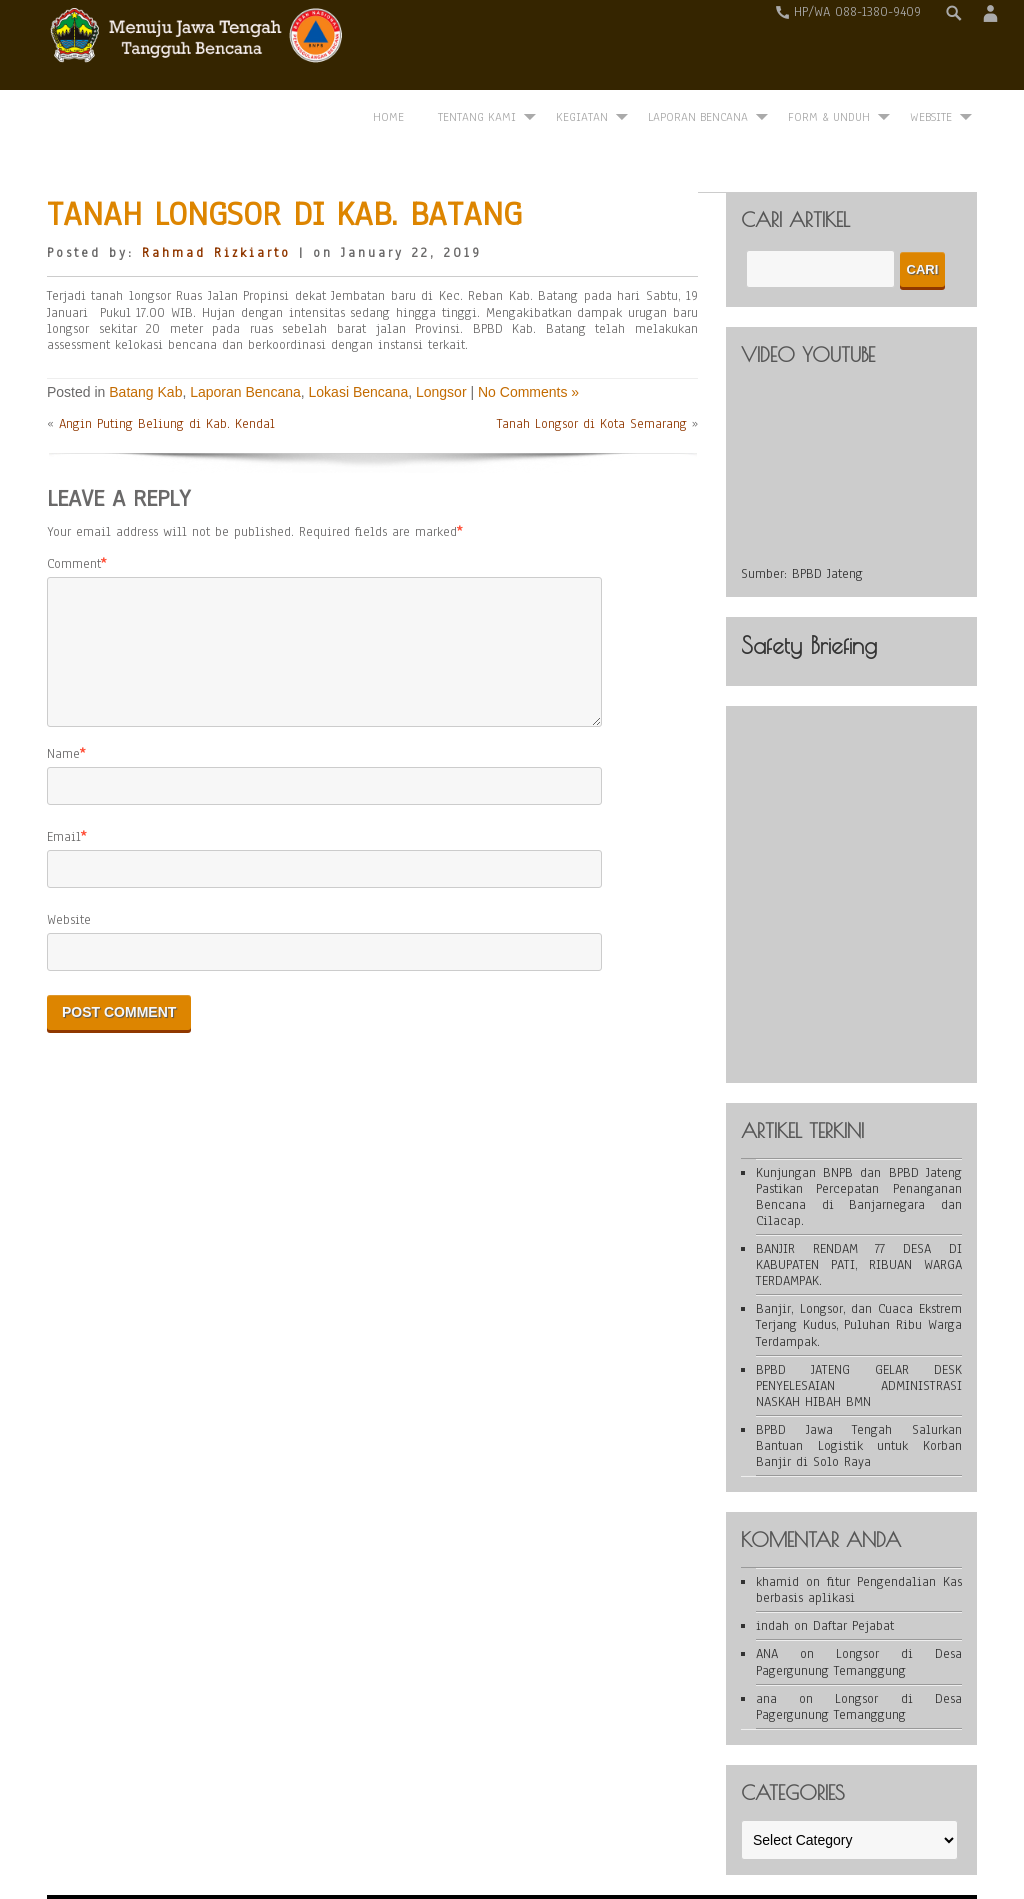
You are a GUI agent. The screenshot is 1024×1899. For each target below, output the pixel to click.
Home (388, 47)
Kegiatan (582, 47)
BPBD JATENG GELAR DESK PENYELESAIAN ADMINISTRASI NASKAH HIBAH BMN (859, 1324)
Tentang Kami (477, 47)
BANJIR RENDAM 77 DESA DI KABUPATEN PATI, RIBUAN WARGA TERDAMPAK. (859, 1203)
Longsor (441, 330)
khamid (777, 1521)
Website (69, 882)
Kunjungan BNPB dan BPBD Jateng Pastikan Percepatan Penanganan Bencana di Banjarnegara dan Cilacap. (859, 1135)
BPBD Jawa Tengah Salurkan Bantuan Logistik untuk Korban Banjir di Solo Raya (859, 1384)
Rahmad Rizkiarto (216, 192)
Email (64, 799)
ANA (767, 1593)
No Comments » (528, 330)
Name (63, 716)
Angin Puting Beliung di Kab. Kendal (167, 362)
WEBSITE (931, 47)
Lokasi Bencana (359, 330)
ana (766, 1637)
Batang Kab (145, 330)
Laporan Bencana (698, 47)
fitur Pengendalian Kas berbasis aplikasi (859, 1529)
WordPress (370, 1851)
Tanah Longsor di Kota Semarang (592, 362)
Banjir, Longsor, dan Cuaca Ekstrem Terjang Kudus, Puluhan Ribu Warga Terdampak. (859, 1264)
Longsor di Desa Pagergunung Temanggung (859, 1601)
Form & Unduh (829, 47)
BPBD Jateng (827, 512)
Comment (74, 502)
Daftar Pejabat (853, 1565)
